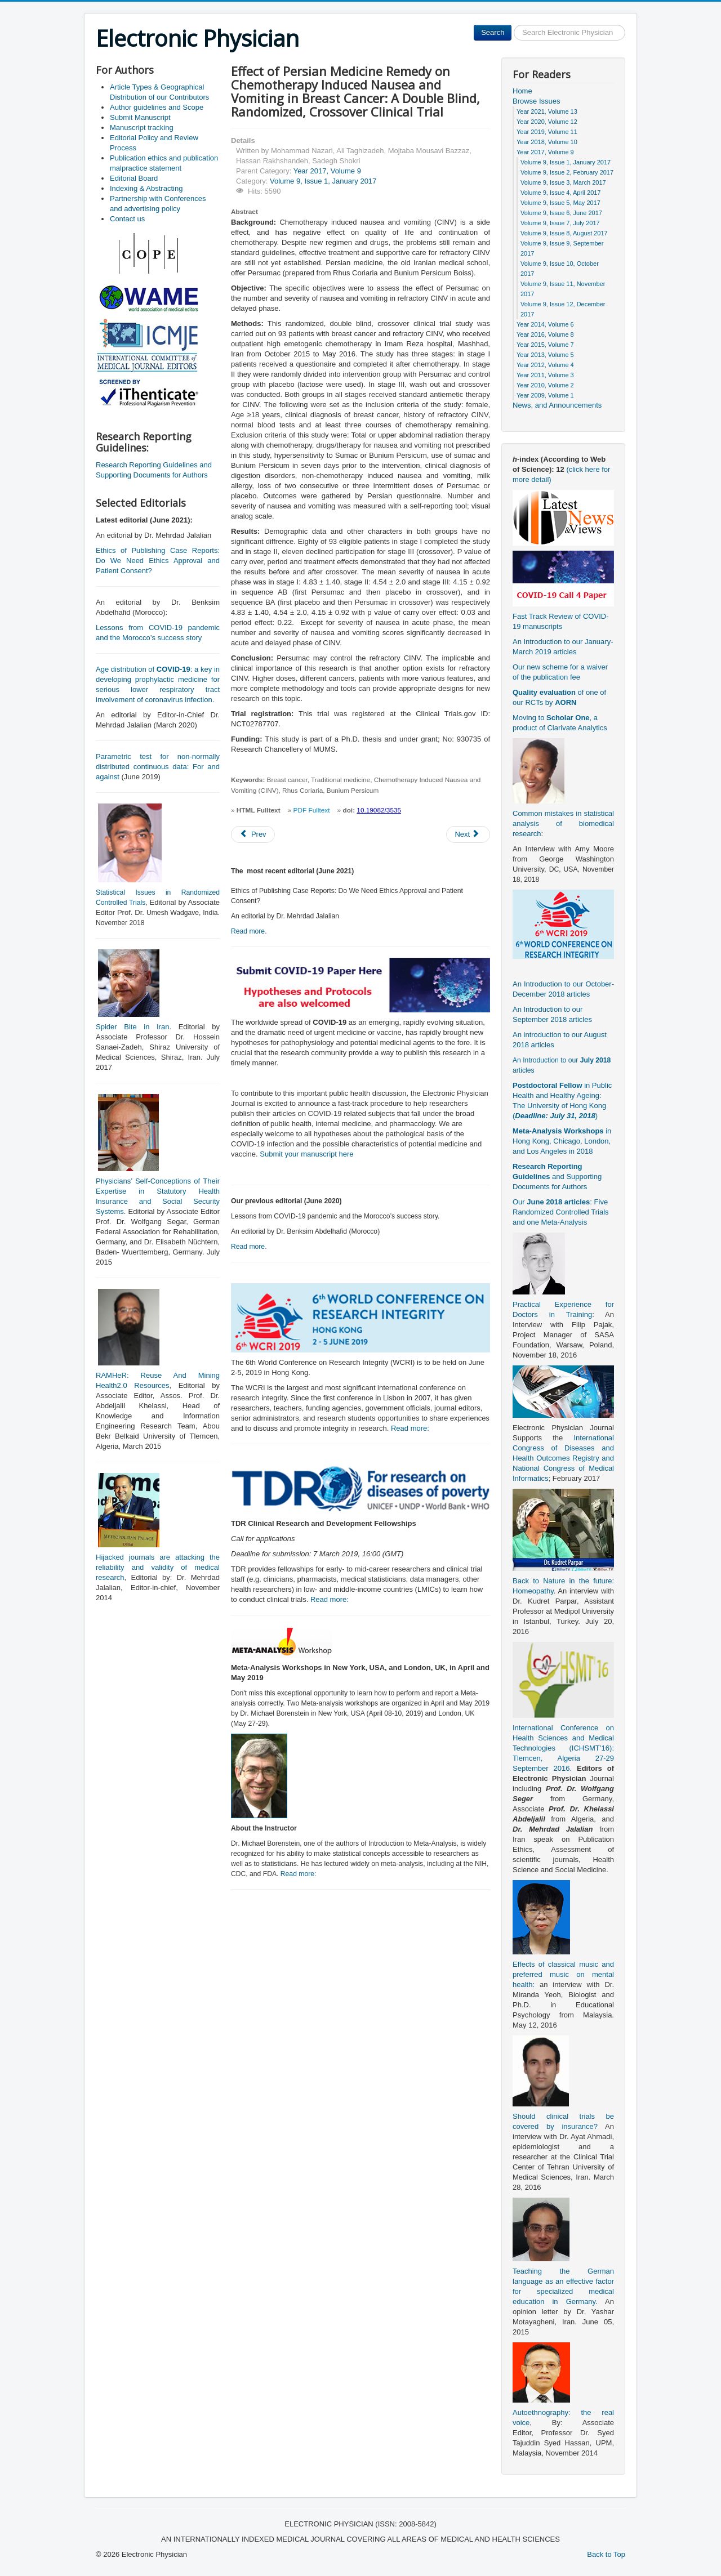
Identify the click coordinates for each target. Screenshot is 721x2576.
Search (492, 32)
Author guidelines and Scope (156, 107)
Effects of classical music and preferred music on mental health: (563, 1974)
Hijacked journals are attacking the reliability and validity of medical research (158, 1567)
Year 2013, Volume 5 (545, 354)
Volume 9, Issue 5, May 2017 (560, 202)
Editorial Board (134, 178)
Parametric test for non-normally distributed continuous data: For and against (158, 766)
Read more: (410, 1428)
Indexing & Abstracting (146, 188)
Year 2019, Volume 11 (547, 131)
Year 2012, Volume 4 (545, 364)
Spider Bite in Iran (132, 1027)
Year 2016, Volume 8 (545, 334)
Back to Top (606, 2554)
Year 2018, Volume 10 (547, 142)
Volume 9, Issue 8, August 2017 (564, 233)
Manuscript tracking (141, 127)
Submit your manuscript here (306, 1154)
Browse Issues (536, 101)
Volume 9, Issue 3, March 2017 (563, 182)
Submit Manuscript (140, 117)
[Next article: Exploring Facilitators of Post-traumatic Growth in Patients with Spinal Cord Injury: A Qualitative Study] (468, 834)
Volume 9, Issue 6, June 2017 (561, 212)
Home (522, 91)
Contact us (127, 219)
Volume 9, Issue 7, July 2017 (560, 223)
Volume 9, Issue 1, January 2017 (323, 181)
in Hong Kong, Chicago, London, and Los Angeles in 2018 (562, 1141)
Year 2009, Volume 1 (545, 395)
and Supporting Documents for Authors (557, 1176)
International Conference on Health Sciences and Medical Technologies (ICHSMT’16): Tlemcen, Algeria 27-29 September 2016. (563, 1748)
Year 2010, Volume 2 (545, 385)
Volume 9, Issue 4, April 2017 (560, 192)
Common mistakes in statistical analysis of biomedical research (563, 823)
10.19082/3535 (379, 810)
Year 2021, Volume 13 (547, 111)
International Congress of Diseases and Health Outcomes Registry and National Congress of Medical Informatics (563, 1458)
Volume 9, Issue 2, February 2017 (566, 172)
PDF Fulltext (311, 810)
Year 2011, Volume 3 (545, 375)
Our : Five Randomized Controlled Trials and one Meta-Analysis (561, 1212)
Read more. (249, 931)
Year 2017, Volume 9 (327, 171)
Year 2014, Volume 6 (545, 324)
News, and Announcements (557, 405)
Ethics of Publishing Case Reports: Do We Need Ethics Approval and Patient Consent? (158, 560)
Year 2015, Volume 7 (545, 344)
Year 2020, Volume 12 (547, 121)
